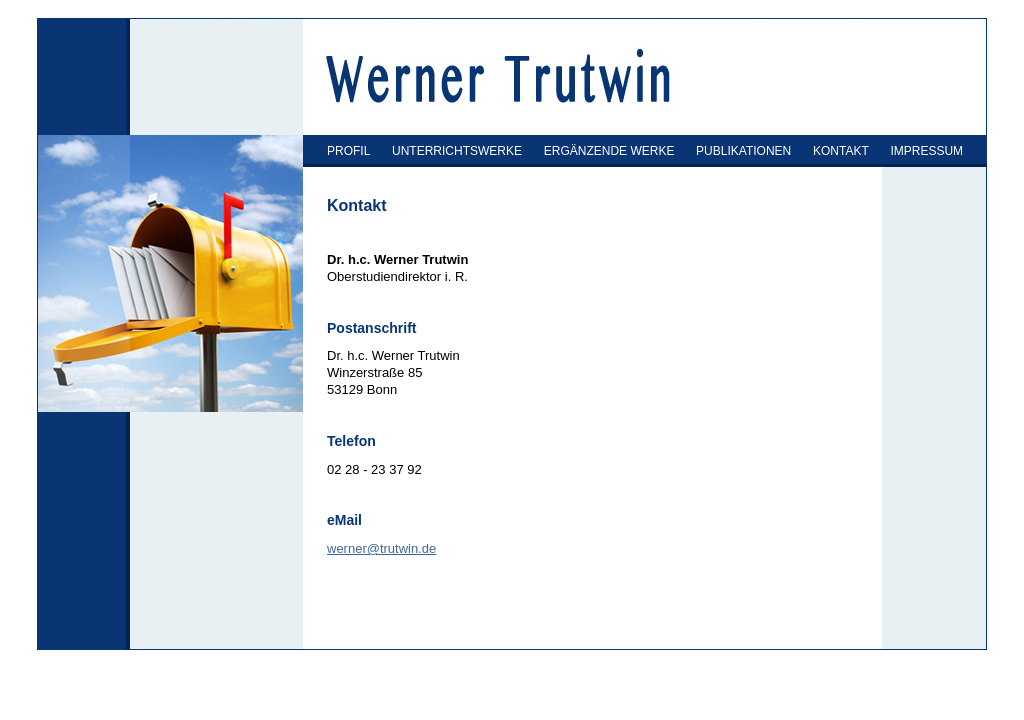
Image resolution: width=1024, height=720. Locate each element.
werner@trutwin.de (381, 548)
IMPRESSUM (926, 151)
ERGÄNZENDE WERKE (609, 151)
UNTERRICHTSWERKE (457, 151)
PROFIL (348, 151)
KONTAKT (841, 151)
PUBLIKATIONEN (743, 151)
